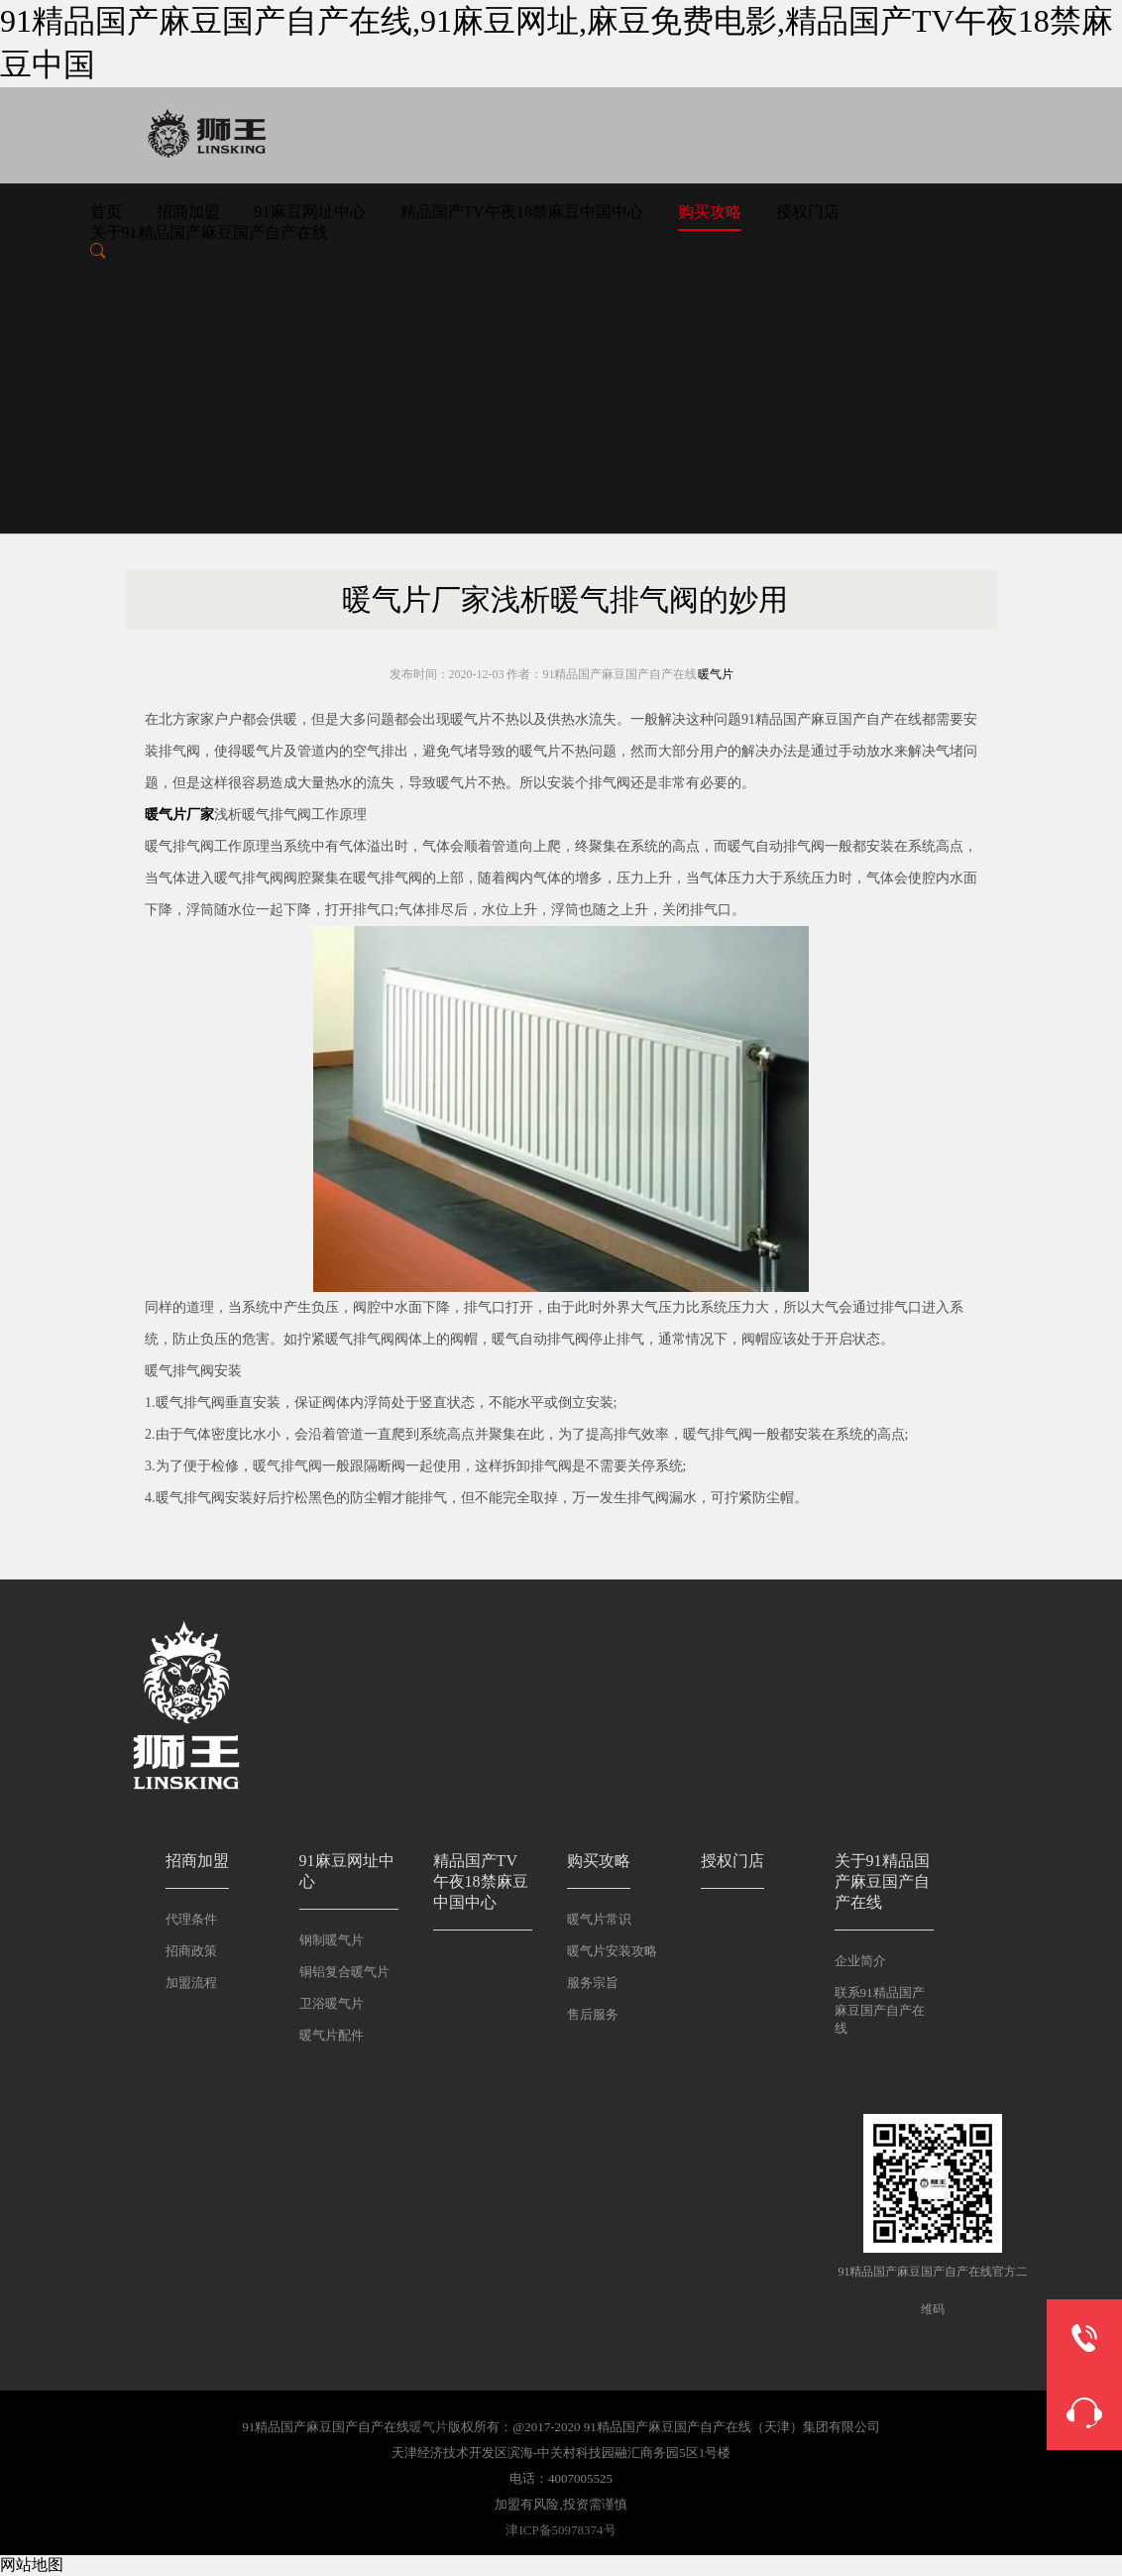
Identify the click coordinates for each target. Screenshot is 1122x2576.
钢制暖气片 (331, 1939)
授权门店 (808, 211)
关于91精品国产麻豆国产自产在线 (209, 232)
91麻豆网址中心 (310, 211)
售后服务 (592, 2014)
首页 (106, 211)
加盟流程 (191, 1982)
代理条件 (191, 1919)
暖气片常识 (599, 1919)
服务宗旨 (592, 1982)
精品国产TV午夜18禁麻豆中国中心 (521, 211)
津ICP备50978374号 (560, 2529)
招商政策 (191, 1950)
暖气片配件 (331, 2035)
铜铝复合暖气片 (344, 1971)
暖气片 (715, 674)
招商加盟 (188, 211)
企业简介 (860, 1960)
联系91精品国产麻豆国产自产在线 (880, 2010)
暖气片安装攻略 (612, 1950)
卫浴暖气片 (331, 2003)
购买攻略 (709, 211)
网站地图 (31, 2564)
